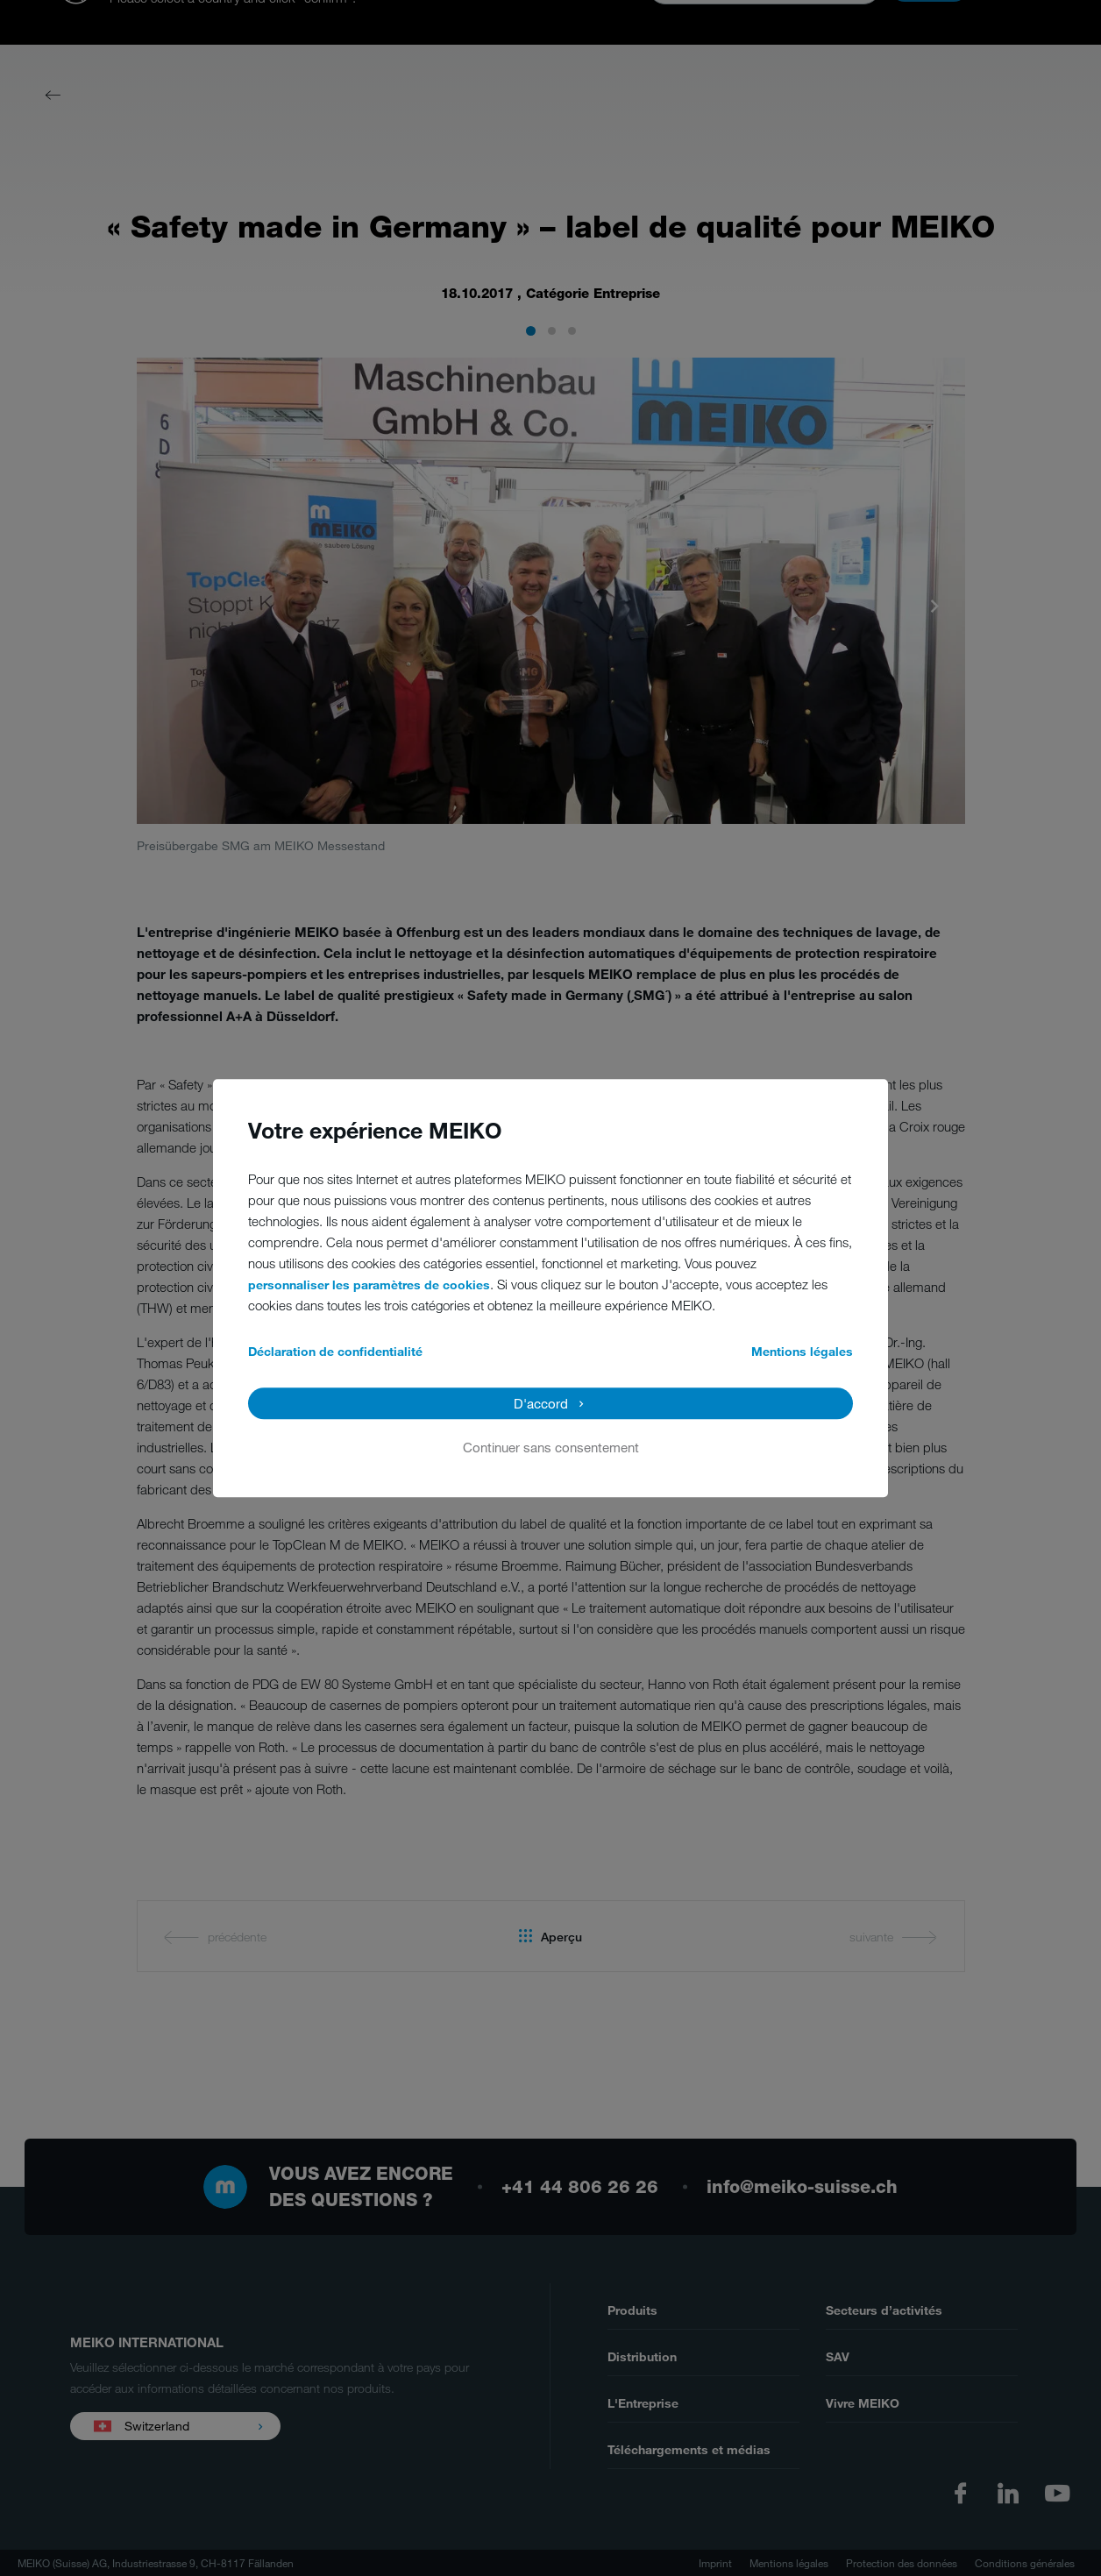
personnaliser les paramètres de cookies (369, 1284)
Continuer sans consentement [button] (551, 1447)
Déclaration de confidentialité (335, 1351)
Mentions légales (802, 1351)
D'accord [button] (541, 1403)
